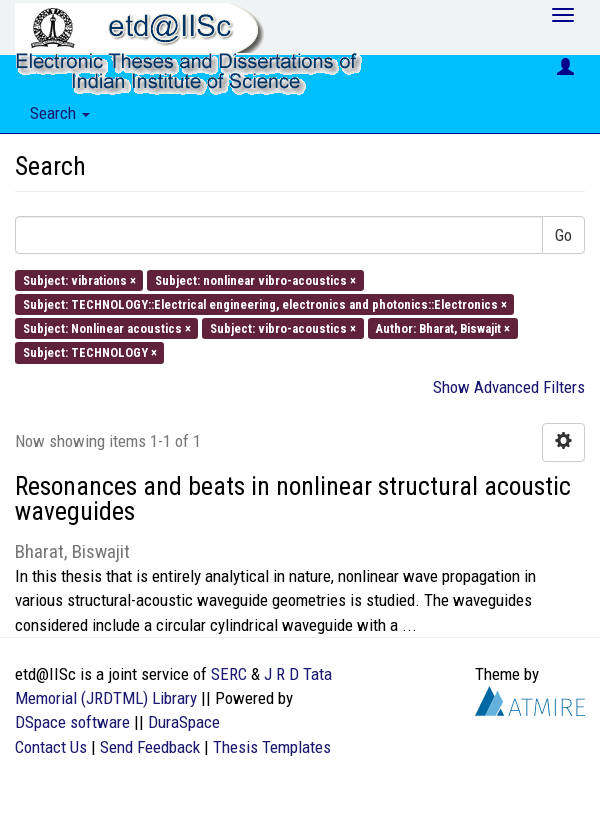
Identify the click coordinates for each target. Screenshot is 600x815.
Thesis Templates (272, 747)
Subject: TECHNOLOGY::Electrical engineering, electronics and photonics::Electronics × (265, 303)
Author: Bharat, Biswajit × (442, 328)
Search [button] (60, 113)
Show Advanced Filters (509, 387)
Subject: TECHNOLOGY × (90, 352)
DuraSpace (184, 722)
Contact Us (51, 747)
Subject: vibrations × (79, 279)
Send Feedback (150, 747)
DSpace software (72, 722)
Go (563, 235)
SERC (229, 674)
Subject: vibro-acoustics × (283, 328)
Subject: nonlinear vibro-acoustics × (255, 279)
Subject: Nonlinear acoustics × (107, 328)
